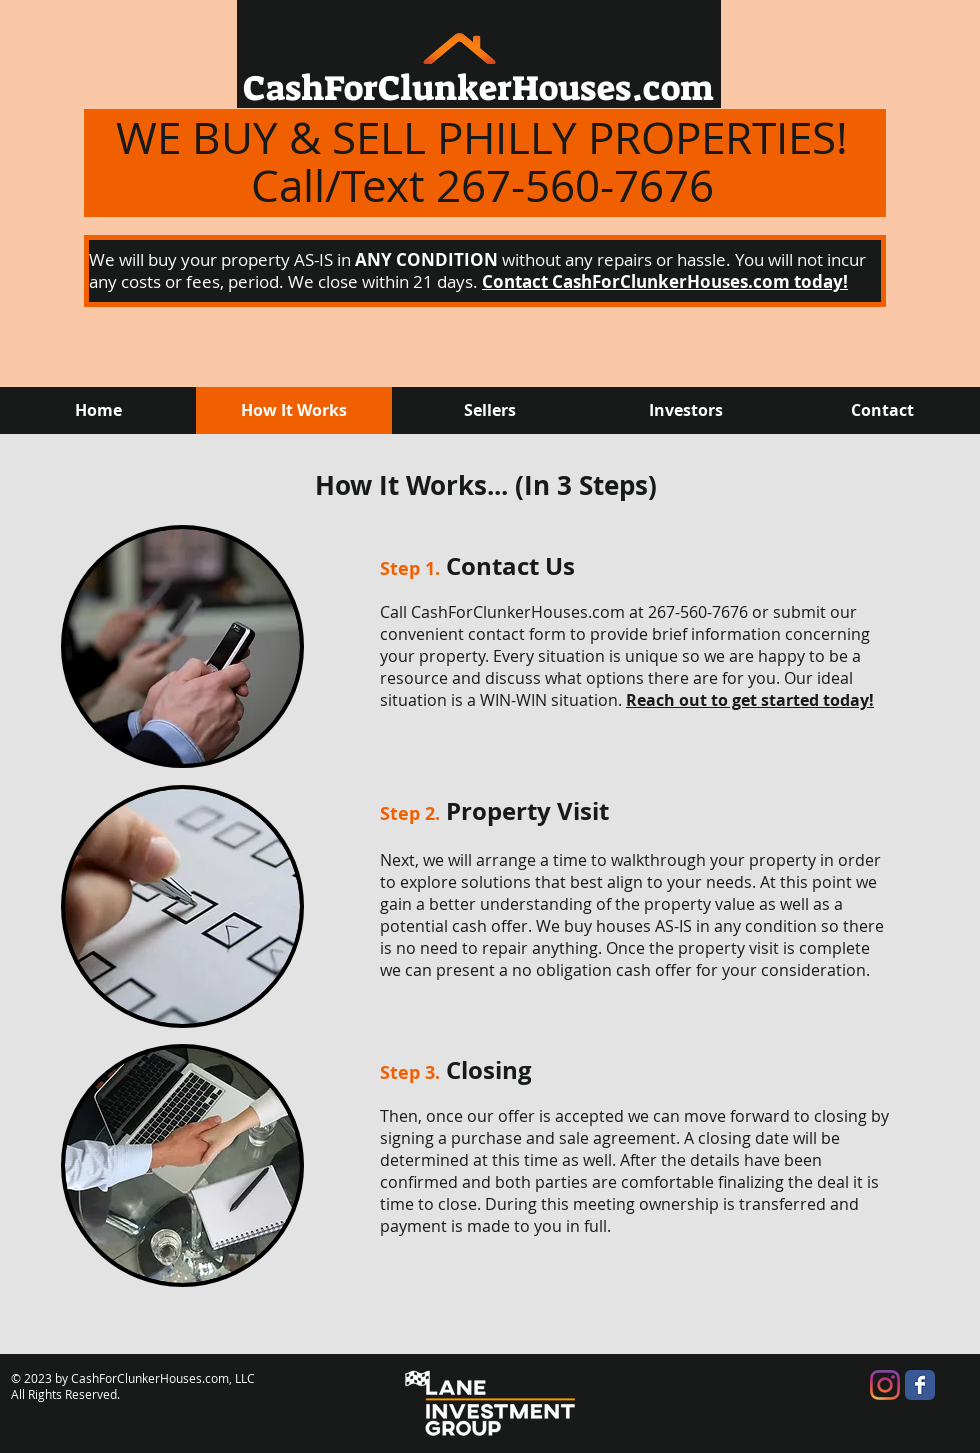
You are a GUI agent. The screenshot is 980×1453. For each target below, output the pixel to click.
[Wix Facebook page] (920, 1385)
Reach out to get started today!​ (750, 700)
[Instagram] (885, 1385)
